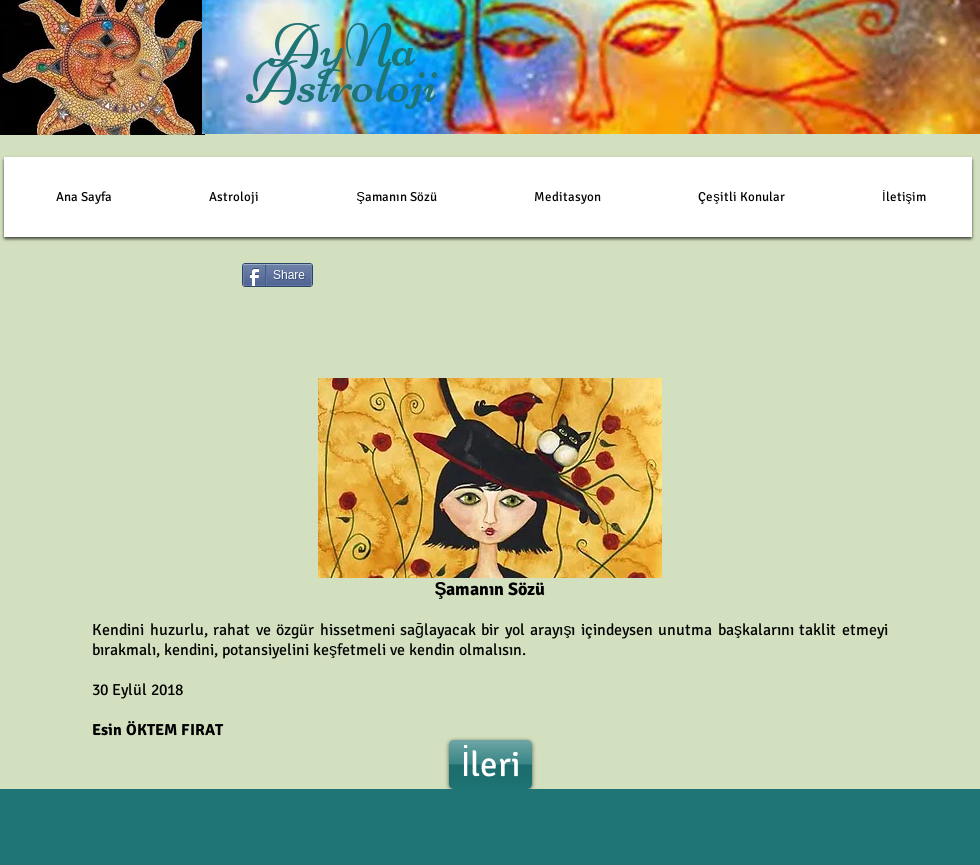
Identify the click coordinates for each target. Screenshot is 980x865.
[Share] (277, 275)
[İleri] (490, 764)
